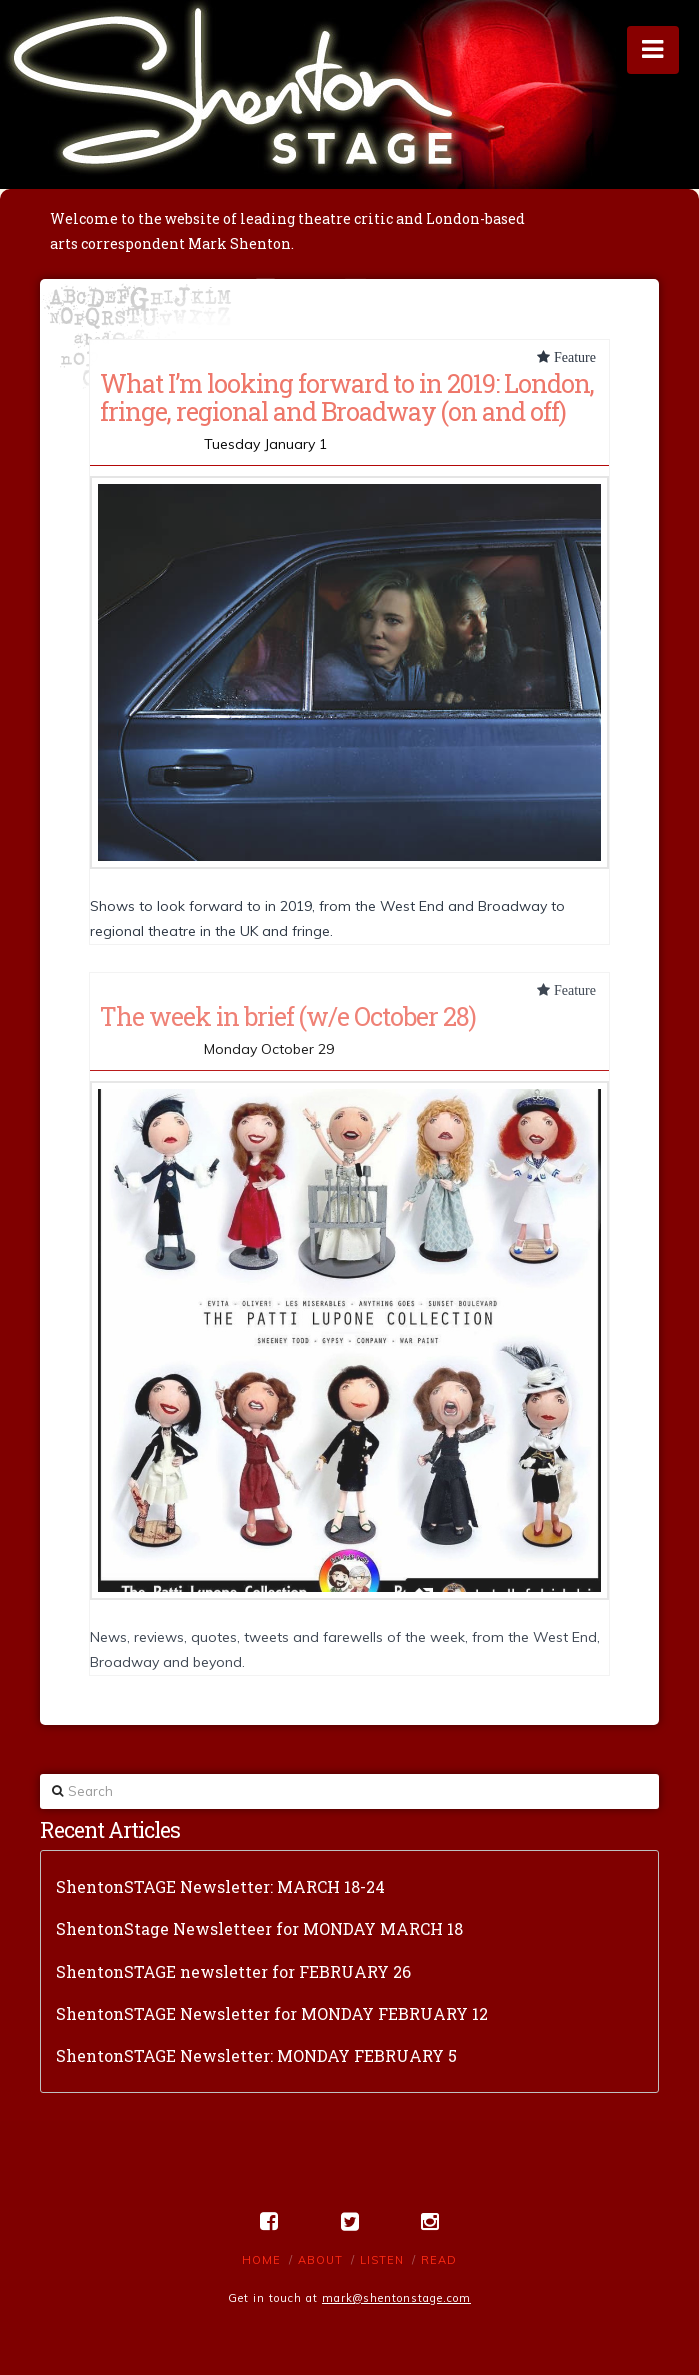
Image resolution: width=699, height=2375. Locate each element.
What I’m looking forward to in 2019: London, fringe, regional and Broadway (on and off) (347, 397)
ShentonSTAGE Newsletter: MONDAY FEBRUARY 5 (256, 2055)
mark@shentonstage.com (396, 2298)
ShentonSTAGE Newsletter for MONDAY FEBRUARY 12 (272, 2013)
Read (439, 2260)
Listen (382, 2260)
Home (261, 2260)
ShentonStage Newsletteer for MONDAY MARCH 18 (259, 1928)
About (320, 2260)
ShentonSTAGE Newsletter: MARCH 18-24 (220, 1886)
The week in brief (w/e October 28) (288, 1016)
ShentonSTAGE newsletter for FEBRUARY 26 (233, 1971)
